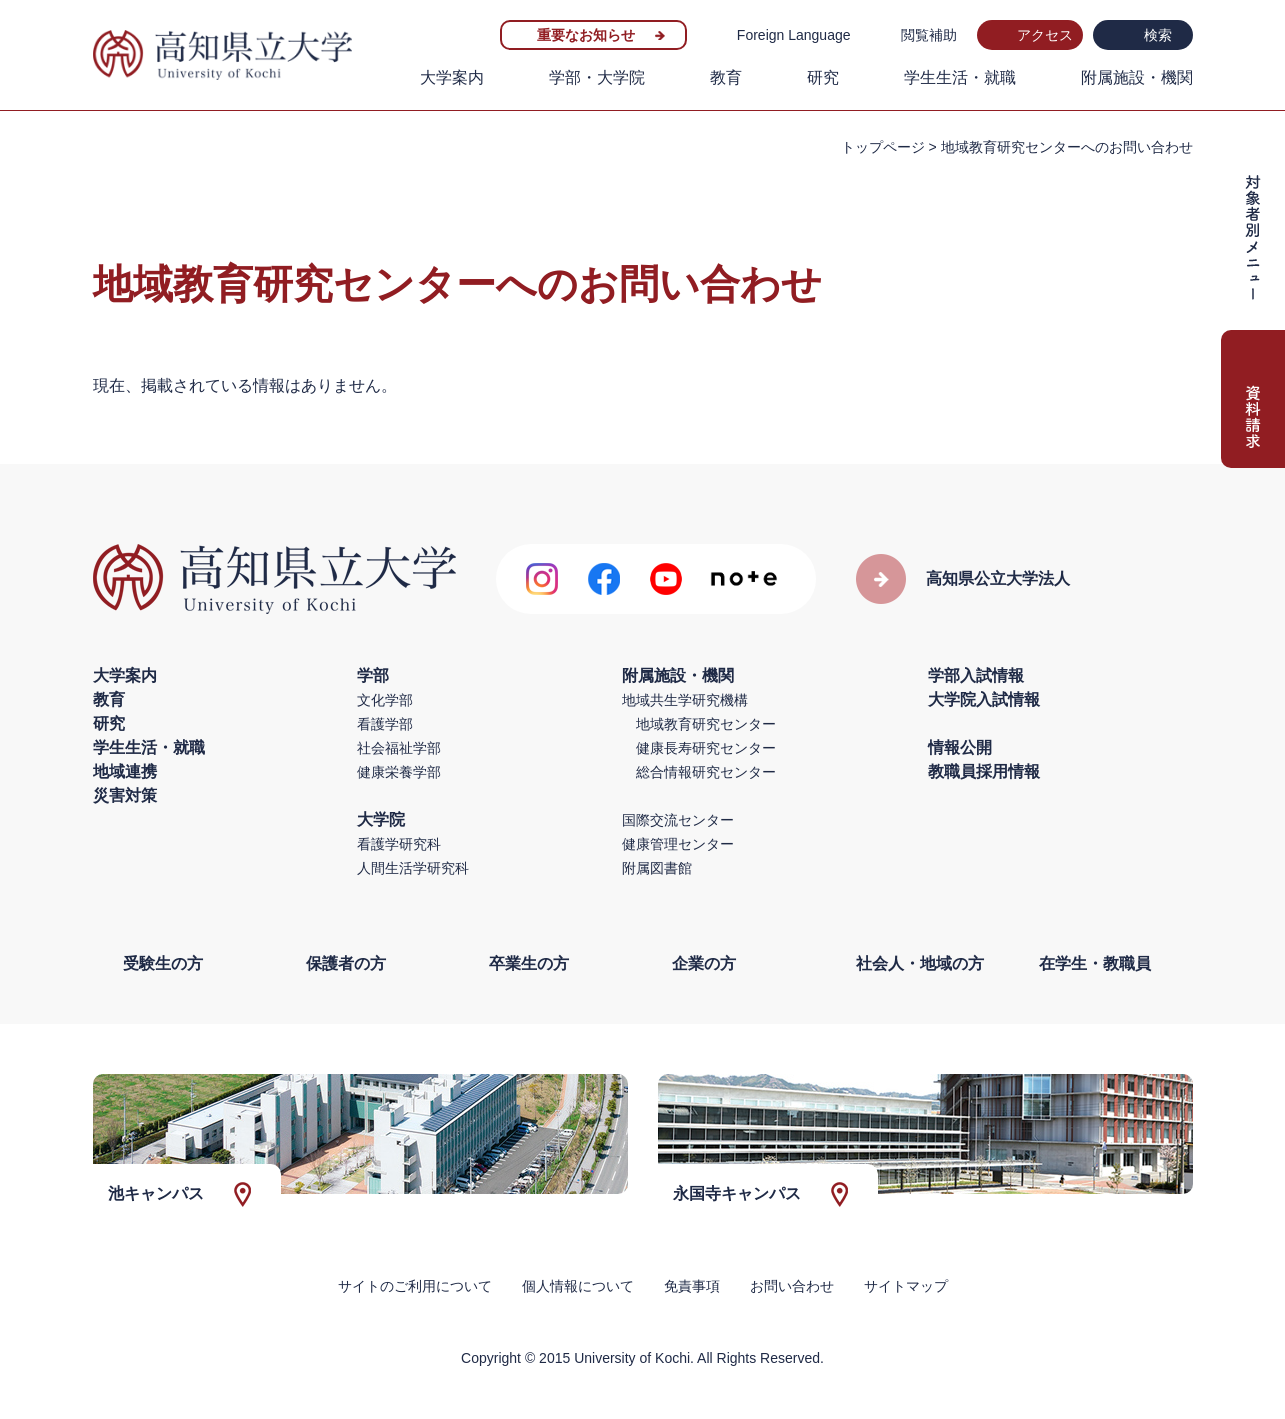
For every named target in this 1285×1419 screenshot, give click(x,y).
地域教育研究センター (706, 724)
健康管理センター (678, 844)
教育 (726, 77)
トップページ (883, 147)
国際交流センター (678, 820)
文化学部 (385, 700)
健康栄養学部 (399, 772)
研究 (823, 77)
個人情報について (578, 1286)
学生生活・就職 (960, 77)
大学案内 (452, 77)
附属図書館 (657, 868)
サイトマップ (906, 1286)
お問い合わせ (792, 1286)
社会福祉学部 (399, 748)
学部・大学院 (597, 77)
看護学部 (385, 724)
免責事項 (692, 1286)
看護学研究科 (399, 844)
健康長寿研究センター (706, 748)
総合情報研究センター (706, 772)
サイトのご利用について (415, 1286)
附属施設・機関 (1137, 77)
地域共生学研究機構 (685, 700)
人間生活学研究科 (413, 868)
